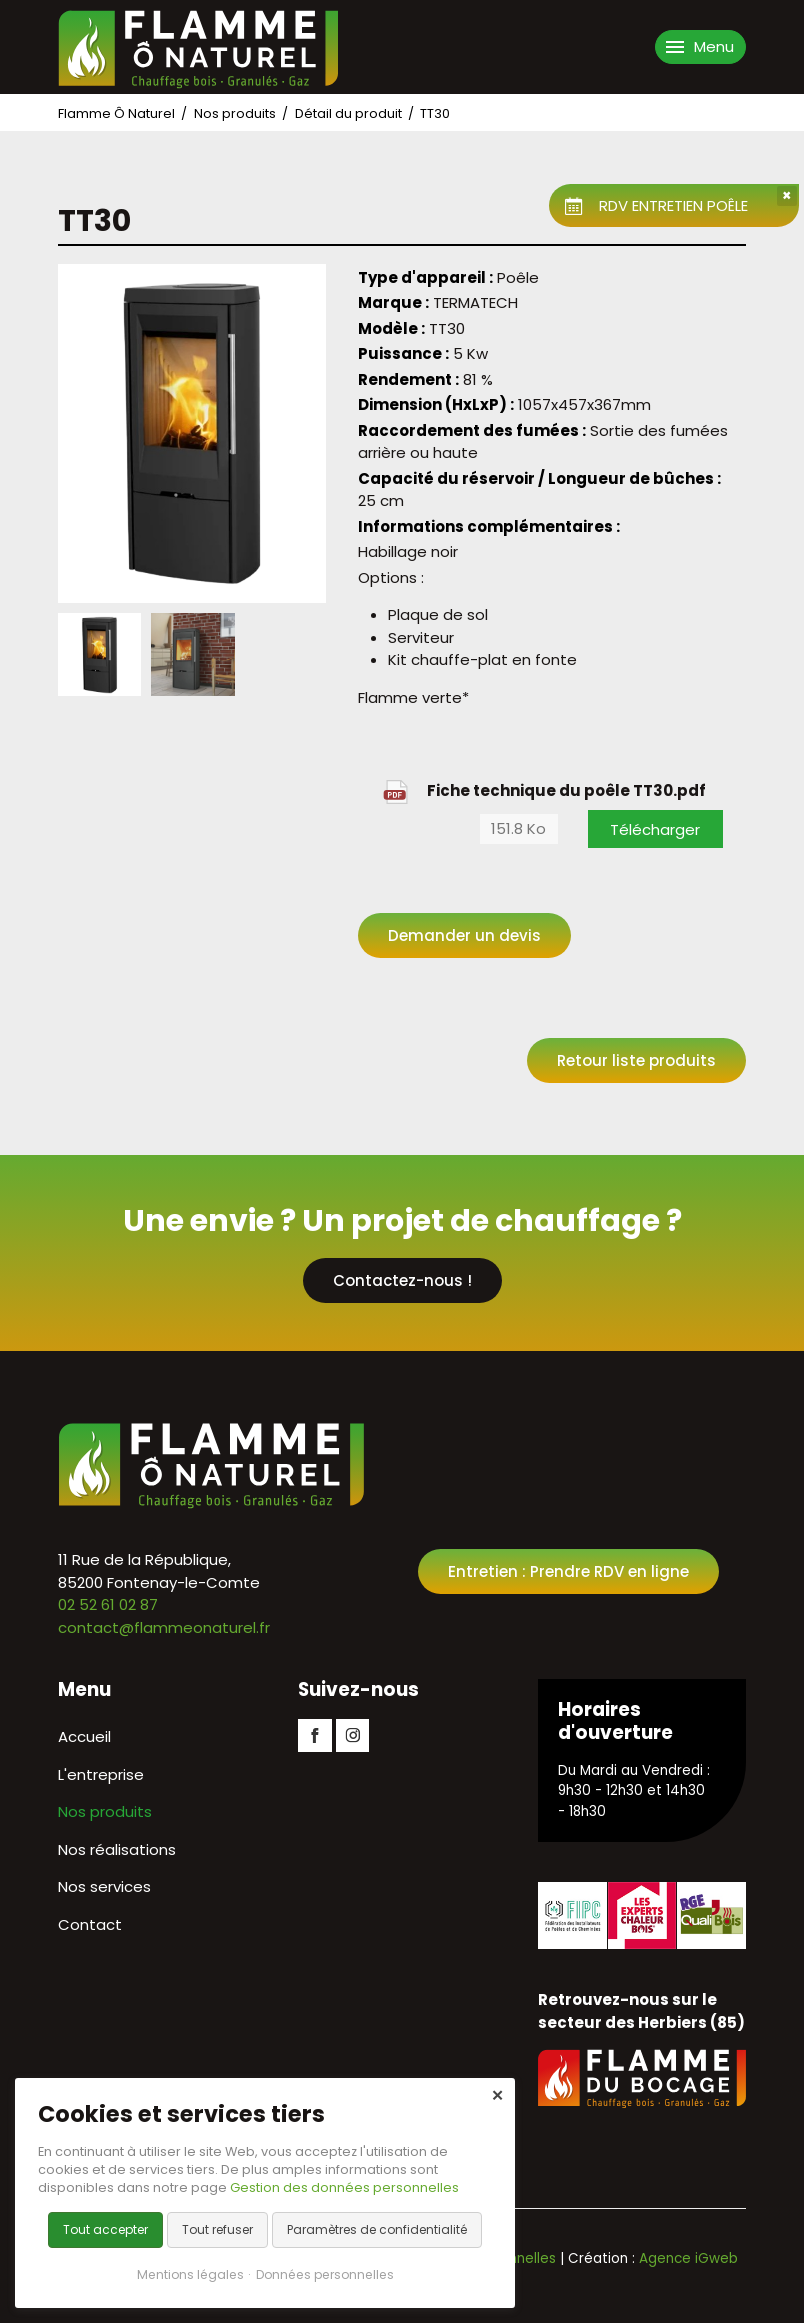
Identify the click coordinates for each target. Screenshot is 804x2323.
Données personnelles (325, 2274)
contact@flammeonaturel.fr (164, 1627)
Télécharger (655, 829)
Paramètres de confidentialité (377, 2229)
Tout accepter (105, 2229)
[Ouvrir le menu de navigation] (700, 47)
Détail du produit (348, 113)
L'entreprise (101, 1774)
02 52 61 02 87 (108, 1604)
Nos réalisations (117, 1849)
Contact (90, 1924)
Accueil (84, 1736)
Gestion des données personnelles (344, 2187)
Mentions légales (190, 2274)
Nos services (104, 1886)
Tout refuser (217, 2229)
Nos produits (235, 113)
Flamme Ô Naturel (116, 113)
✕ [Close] (497, 2095)
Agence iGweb (688, 2258)
